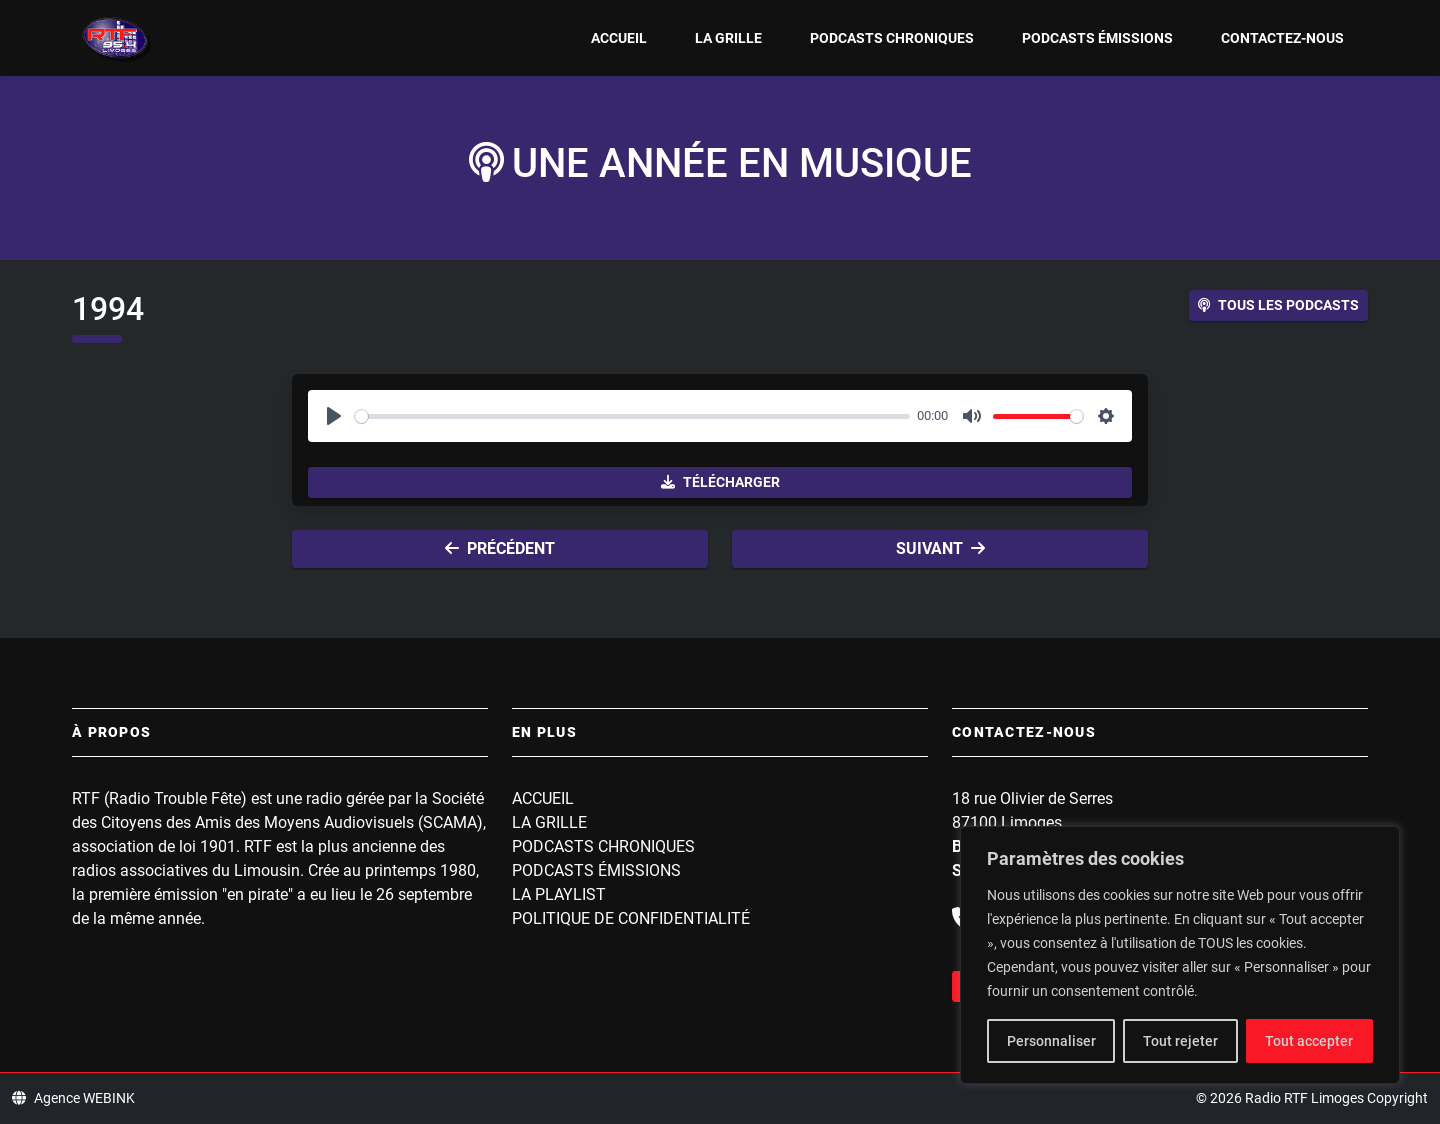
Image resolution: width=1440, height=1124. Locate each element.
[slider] (632, 416)
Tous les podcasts (1278, 305)
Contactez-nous (1282, 38)
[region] (1180, 955)
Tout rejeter (1180, 1041)
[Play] (334, 416)
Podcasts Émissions (1097, 38)
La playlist (559, 894)
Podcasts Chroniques (892, 38)
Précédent (500, 548)
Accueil (619, 38)
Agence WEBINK (73, 1098)
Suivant (940, 548)
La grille (728, 38)
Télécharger (720, 482)
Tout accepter (1309, 1041)
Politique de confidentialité (631, 918)
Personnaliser (1051, 1041)
